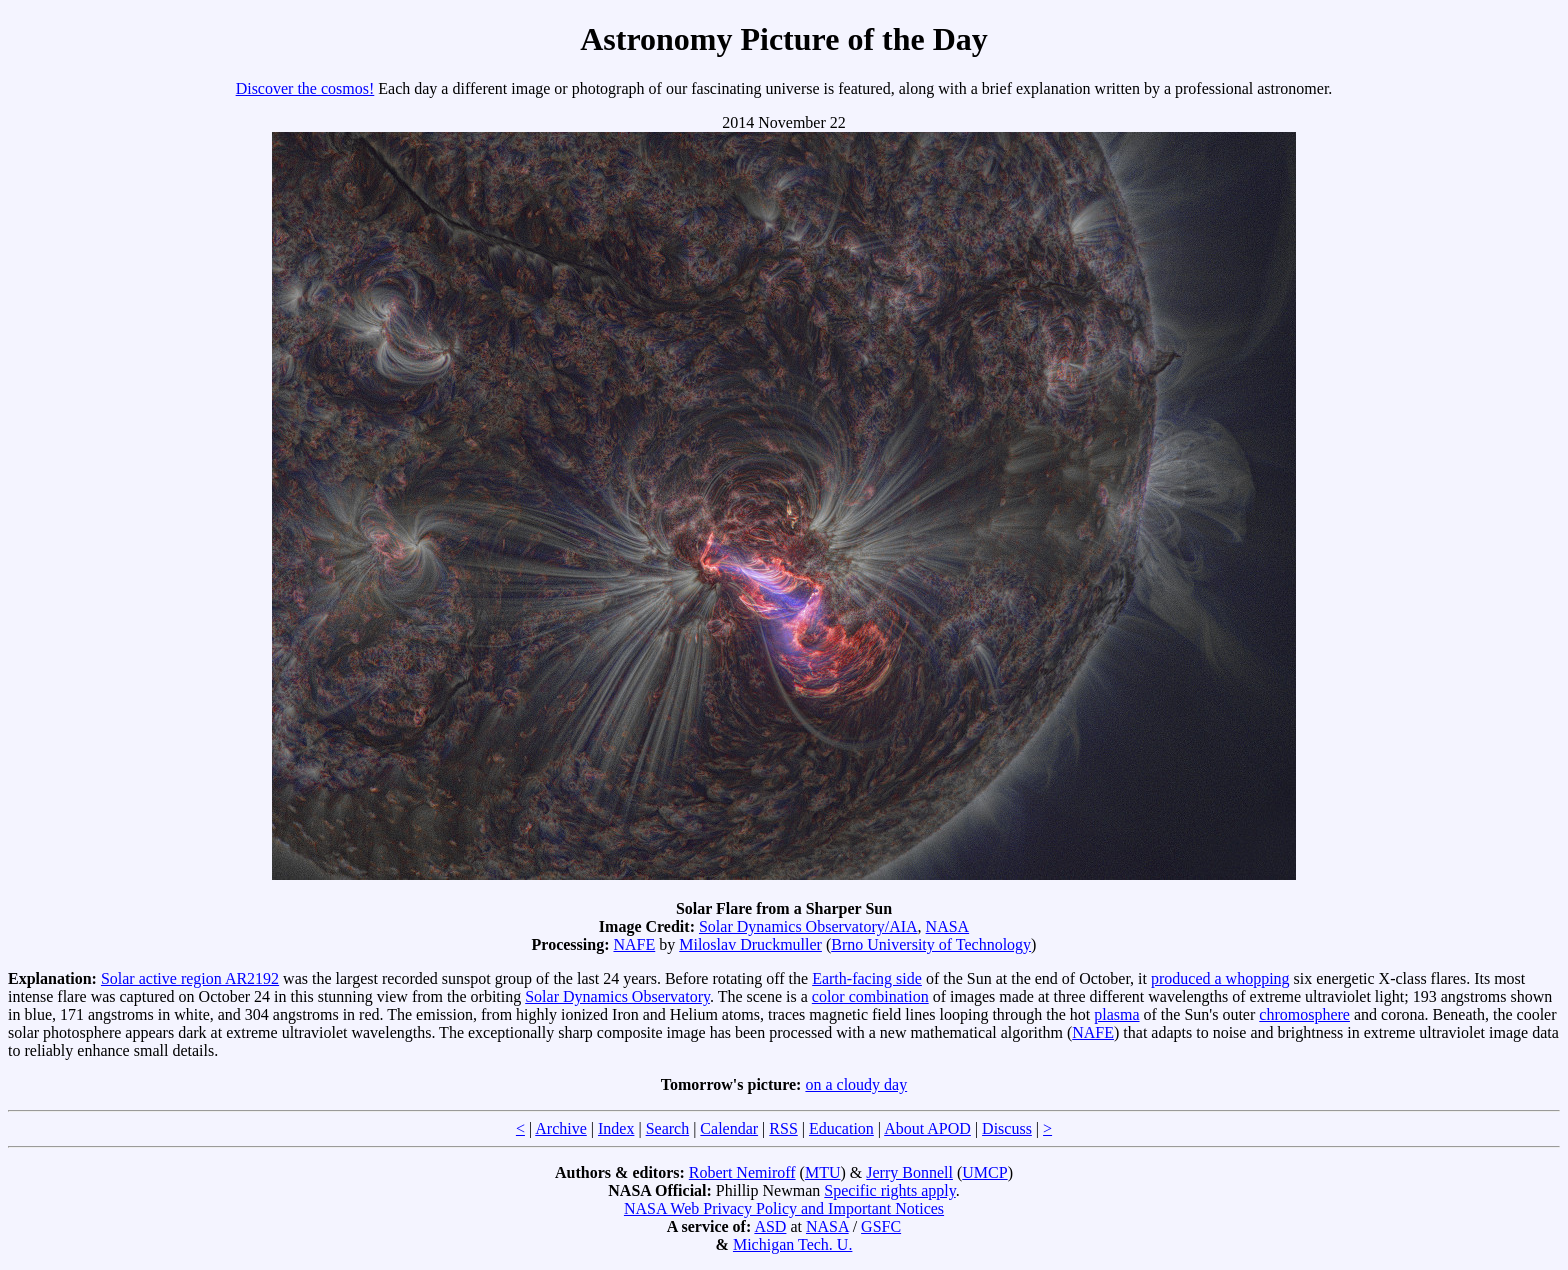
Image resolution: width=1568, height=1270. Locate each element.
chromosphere (1304, 1014)
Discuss (1007, 1128)
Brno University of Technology (931, 944)
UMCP (984, 1172)
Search (668, 1128)
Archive (561, 1128)
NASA (948, 926)
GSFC (881, 1226)
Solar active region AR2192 (190, 978)
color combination (870, 996)
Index (616, 1128)
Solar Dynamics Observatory (617, 996)
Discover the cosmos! (305, 88)
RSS (783, 1128)
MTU (823, 1172)
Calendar (729, 1128)
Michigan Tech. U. (792, 1244)
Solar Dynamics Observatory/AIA (808, 926)
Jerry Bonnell (909, 1172)
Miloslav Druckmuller (750, 944)
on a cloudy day (856, 1084)
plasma (1116, 1014)
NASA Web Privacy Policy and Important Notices (784, 1208)
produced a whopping (1220, 978)
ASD (770, 1226)
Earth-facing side (867, 978)
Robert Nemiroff (742, 1172)
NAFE (634, 944)
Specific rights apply (889, 1190)
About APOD (927, 1128)
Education (841, 1128)
